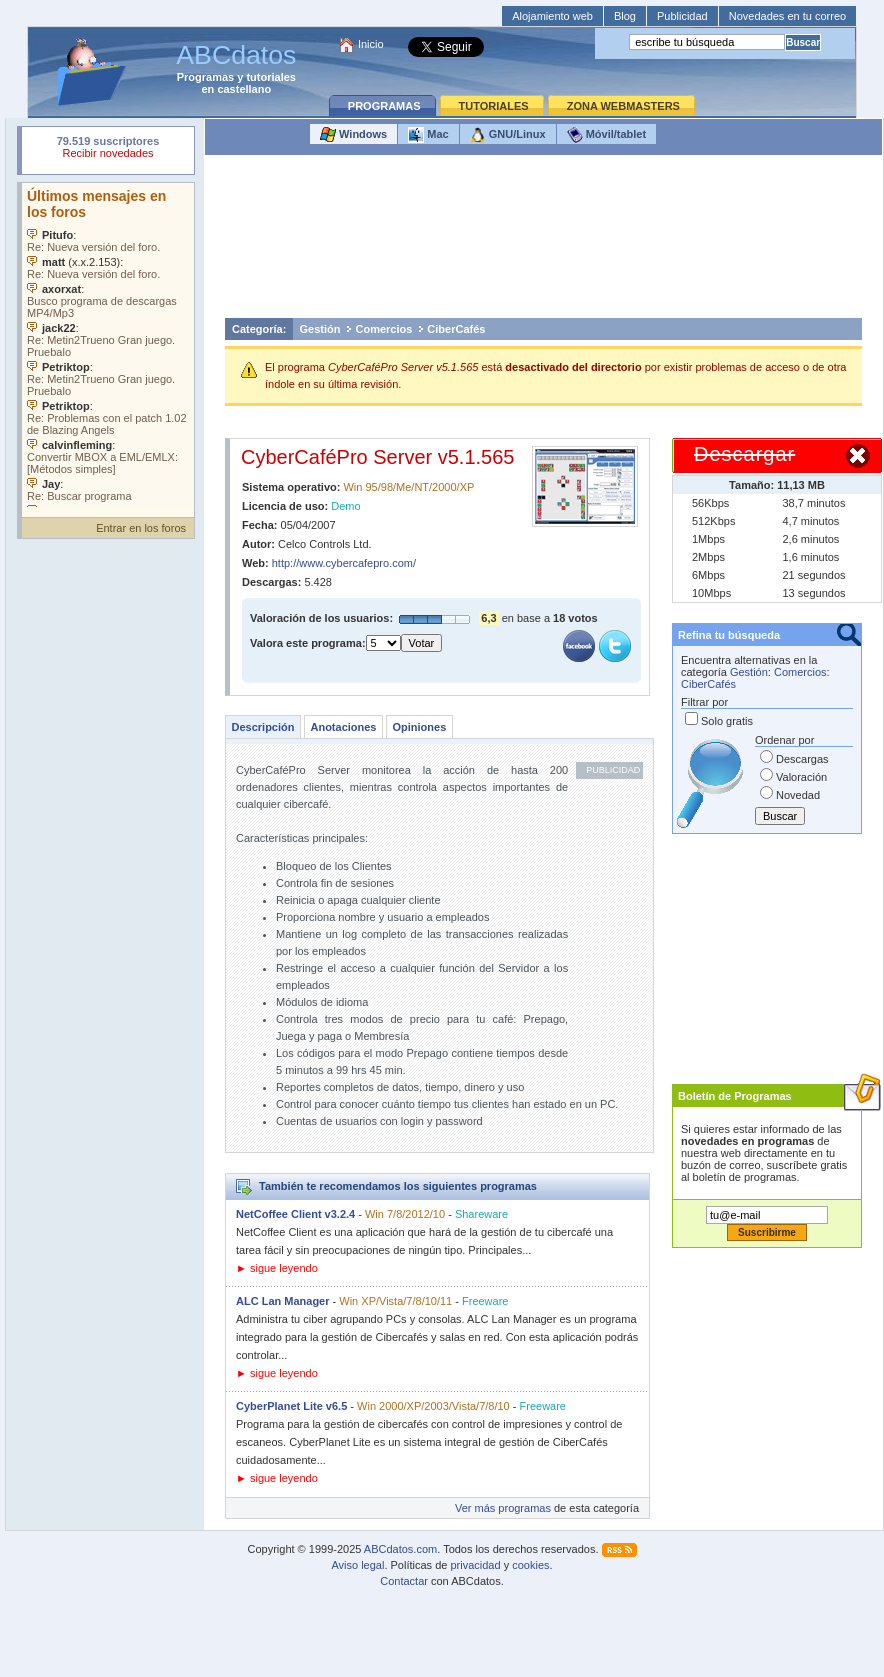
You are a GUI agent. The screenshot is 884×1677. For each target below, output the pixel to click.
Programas (205, 77)
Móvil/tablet (607, 135)
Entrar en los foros (141, 528)
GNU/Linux (508, 135)
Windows (353, 135)
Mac (428, 135)
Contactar (404, 1581)
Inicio (371, 44)
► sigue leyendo (277, 1268)
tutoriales (271, 77)
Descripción (263, 727)
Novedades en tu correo (787, 16)
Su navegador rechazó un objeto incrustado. (108, 149)
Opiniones (419, 727)
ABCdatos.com (400, 1549)
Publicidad (682, 16)
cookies (530, 1565)
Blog (625, 16)
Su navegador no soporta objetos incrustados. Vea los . (108, 345)
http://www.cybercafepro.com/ (344, 563)
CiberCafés (456, 329)
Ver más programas (503, 1508)
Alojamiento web (552, 16)
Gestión (320, 329)
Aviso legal (357, 1565)
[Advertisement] (544, 241)
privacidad (475, 1565)
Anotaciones (343, 727)
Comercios (383, 329)
